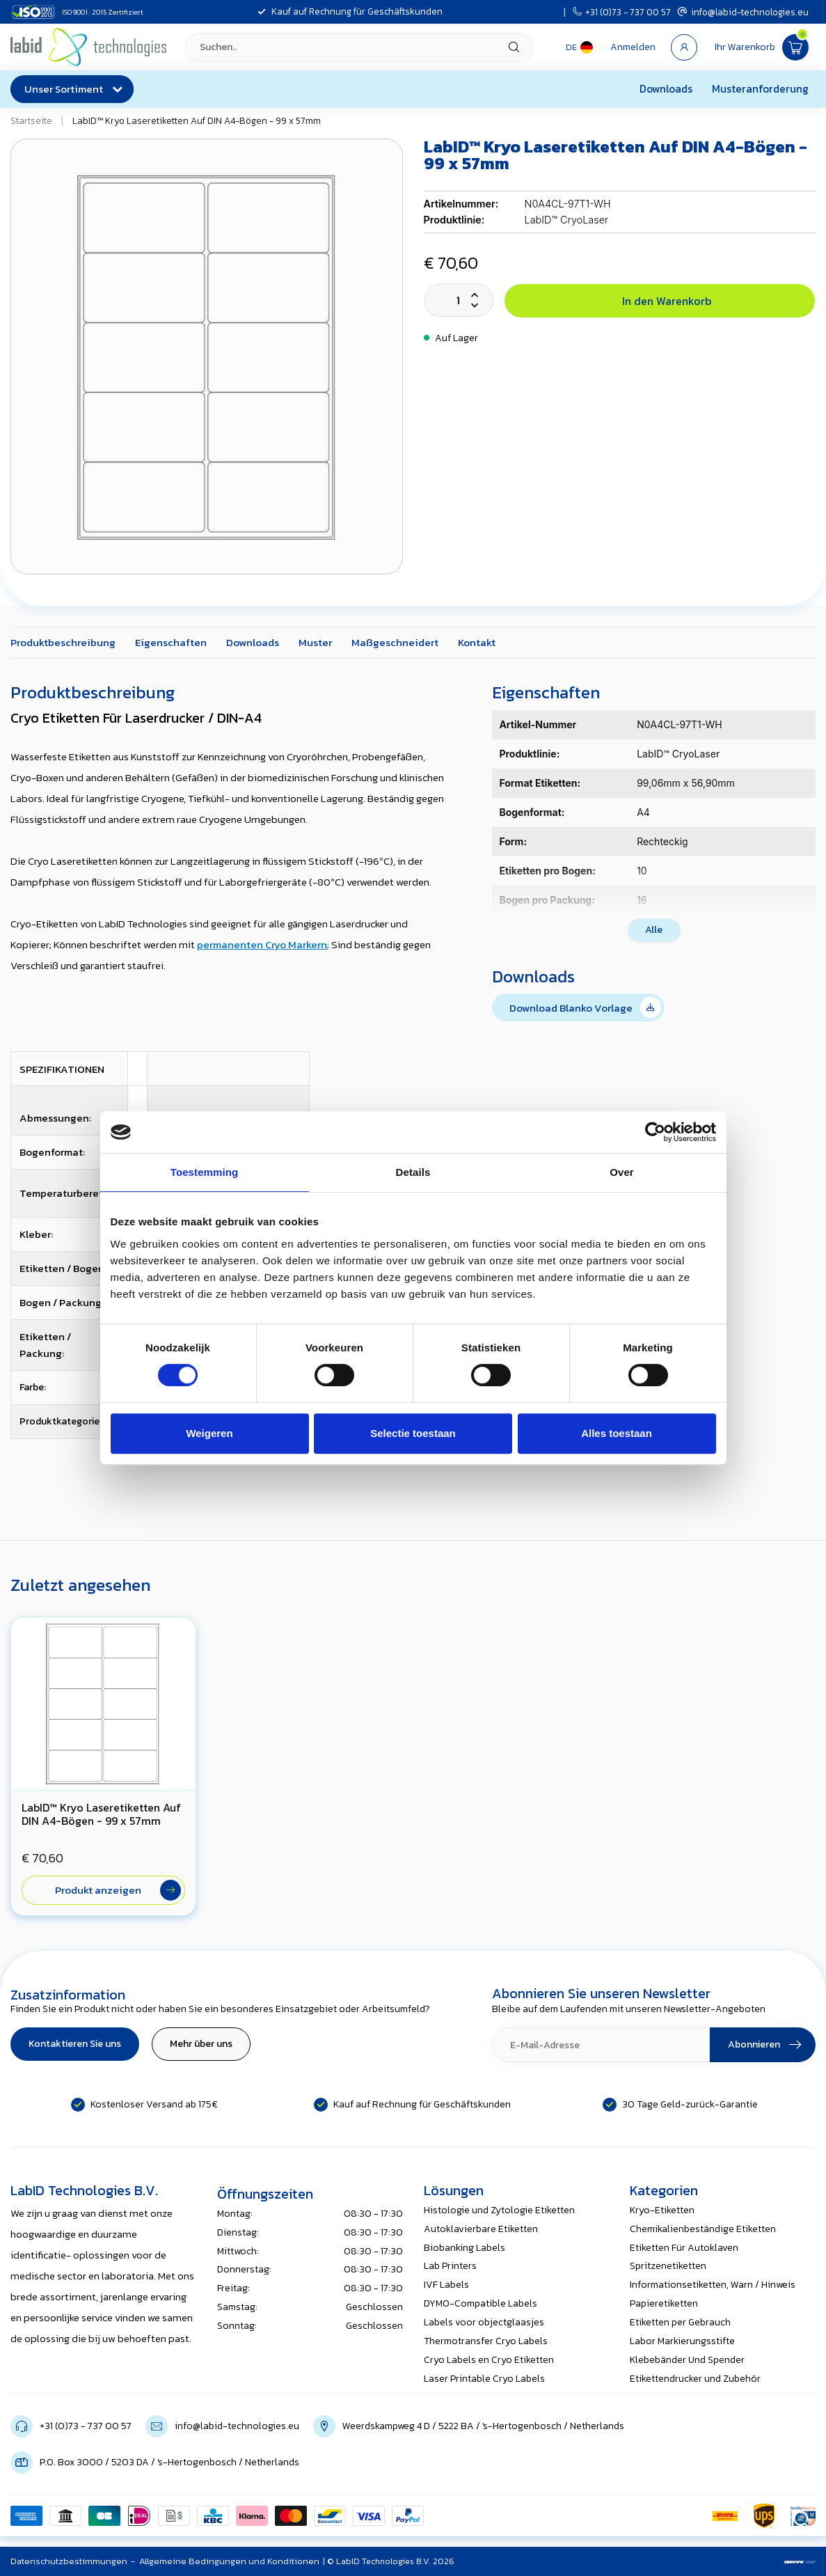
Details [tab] (413, 1172)
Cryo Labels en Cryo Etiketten (489, 2360)
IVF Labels (446, 2284)
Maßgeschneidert (394, 642)
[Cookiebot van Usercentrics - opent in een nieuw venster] (655, 1132)
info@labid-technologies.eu (743, 12)
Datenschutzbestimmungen (68, 2561)
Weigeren (209, 1433)
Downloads (666, 89)
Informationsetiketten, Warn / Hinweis (712, 2284)
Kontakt (476, 642)
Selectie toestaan (413, 1433)
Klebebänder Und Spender (687, 2360)
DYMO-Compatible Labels (480, 2303)
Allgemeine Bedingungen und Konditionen (229, 2561)
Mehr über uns (201, 2043)
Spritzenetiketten (668, 2266)
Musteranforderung (760, 89)
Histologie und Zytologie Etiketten (499, 2210)
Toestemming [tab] (204, 1172)
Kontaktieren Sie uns (75, 2043)
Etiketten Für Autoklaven (684, 2247)
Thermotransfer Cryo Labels (486, 2341)
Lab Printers (450, 2266)
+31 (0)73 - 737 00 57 (622, 12)
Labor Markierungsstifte (682, 2341)
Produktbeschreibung (63, 642)
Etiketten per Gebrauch (680, 2322)
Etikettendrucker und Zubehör (695, 2378)
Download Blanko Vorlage (585, 1007)
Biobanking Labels (464, 2247)
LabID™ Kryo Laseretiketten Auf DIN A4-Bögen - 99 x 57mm (196, 120)
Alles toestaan (616, 1433)
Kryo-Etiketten (662, 2210)
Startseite (31, 120)
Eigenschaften (171, 642)
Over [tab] (622, 1172)
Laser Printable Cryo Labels (484, 2378)
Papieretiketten (664, 2303)
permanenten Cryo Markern (262, 944)
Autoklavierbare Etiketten (481, 2229)
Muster (315, 642)
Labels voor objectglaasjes (484, 2322)
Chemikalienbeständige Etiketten (703, 2229)
